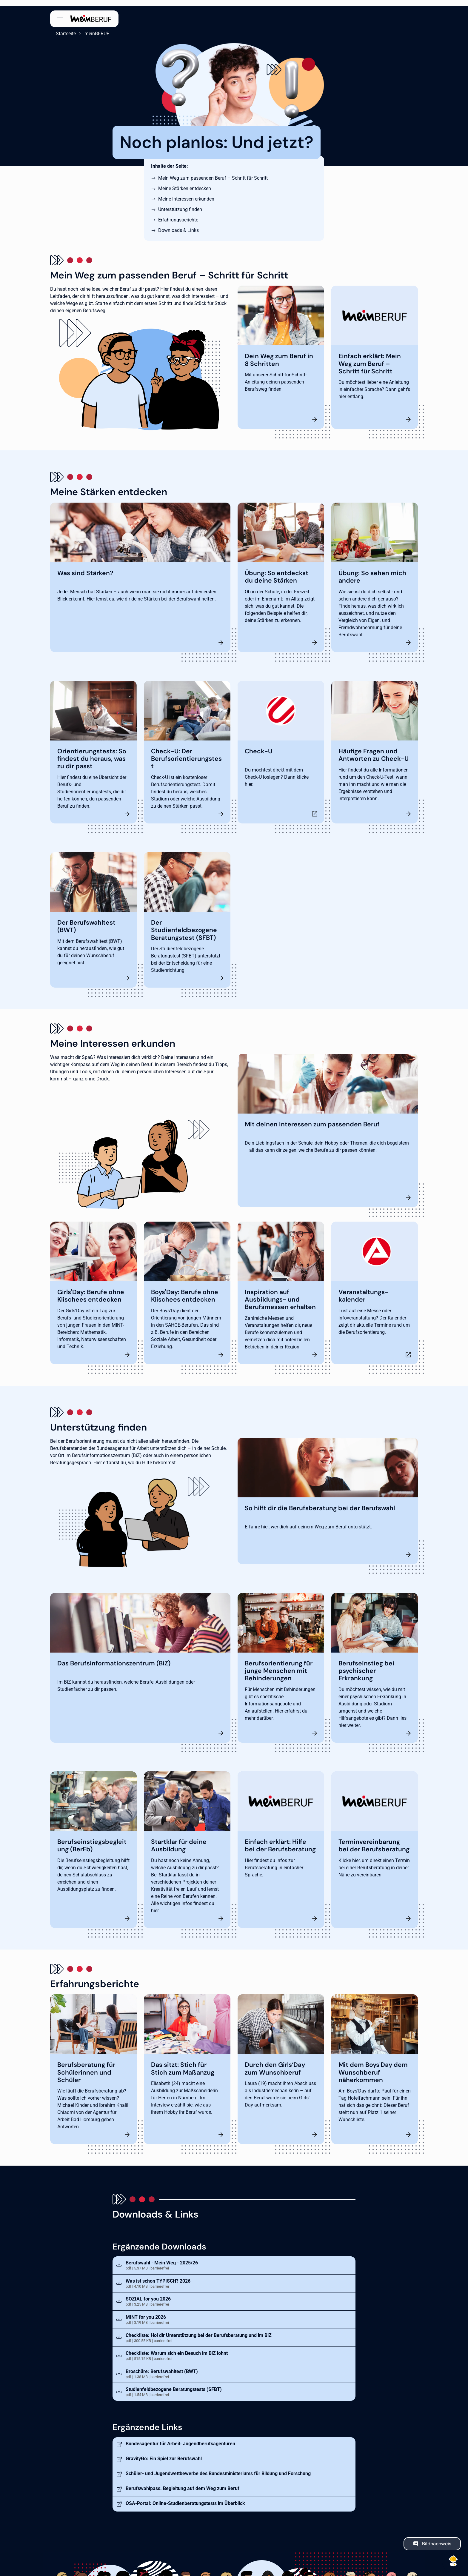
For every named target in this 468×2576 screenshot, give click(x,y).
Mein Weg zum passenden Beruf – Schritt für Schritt (213, 172)
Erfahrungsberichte (178, 214)
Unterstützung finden (180, 204)
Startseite (60, 28)
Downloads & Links (178, 224)
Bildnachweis (436, 2538)
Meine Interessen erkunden (186, 193)
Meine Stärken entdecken (184, 183)
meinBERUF (91, 28)
